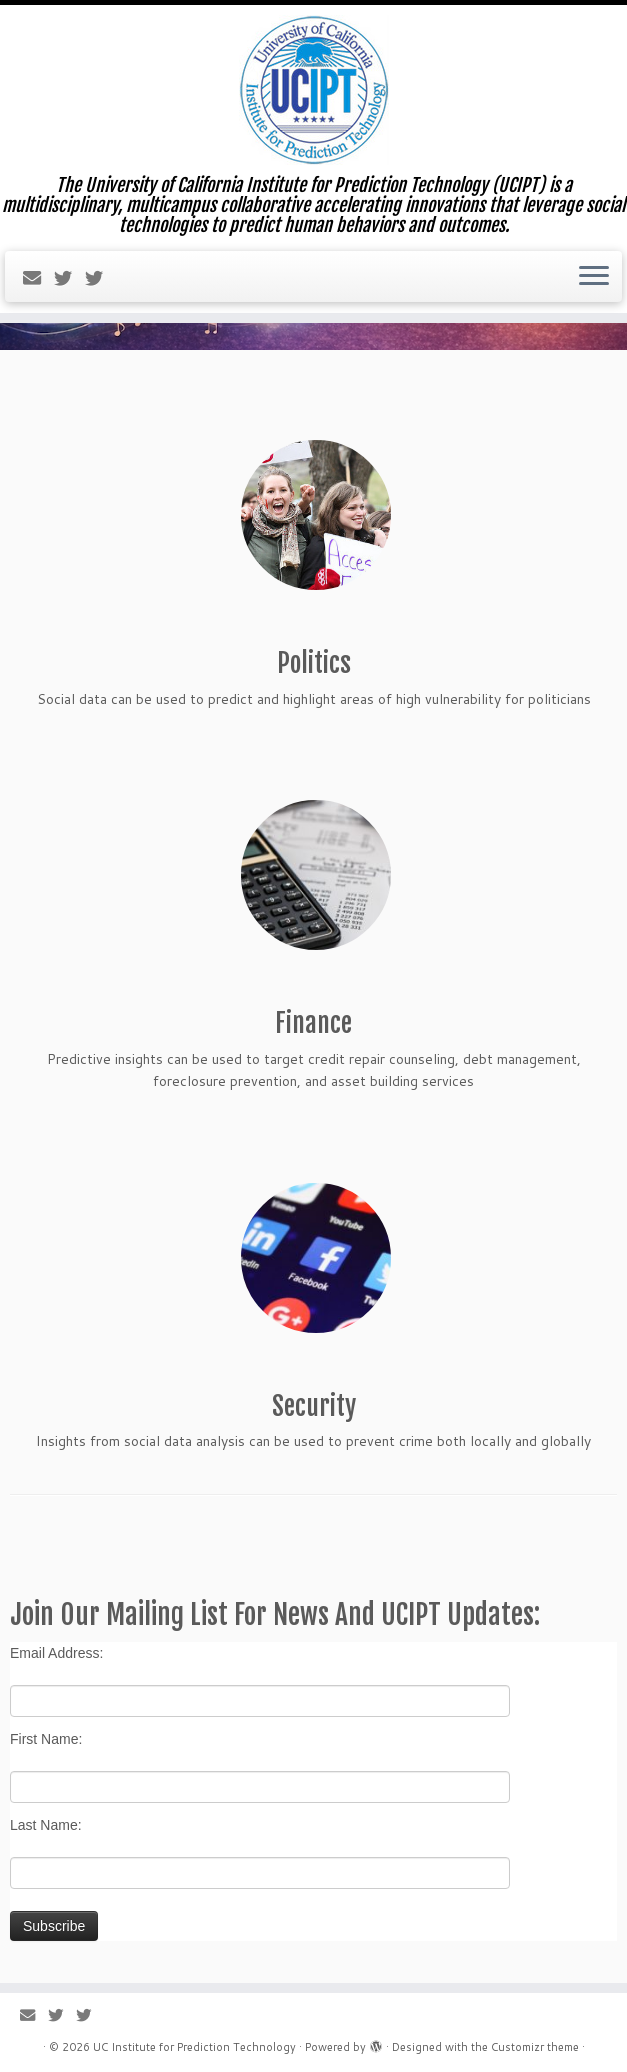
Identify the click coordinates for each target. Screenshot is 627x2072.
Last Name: (46, 1825)
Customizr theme (535, 2047)
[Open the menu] (594, 277)
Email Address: (56, 1653)
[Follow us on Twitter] (69, 278)
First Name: (46, 1739)
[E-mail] (38, 278)
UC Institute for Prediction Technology (194, 2047)
